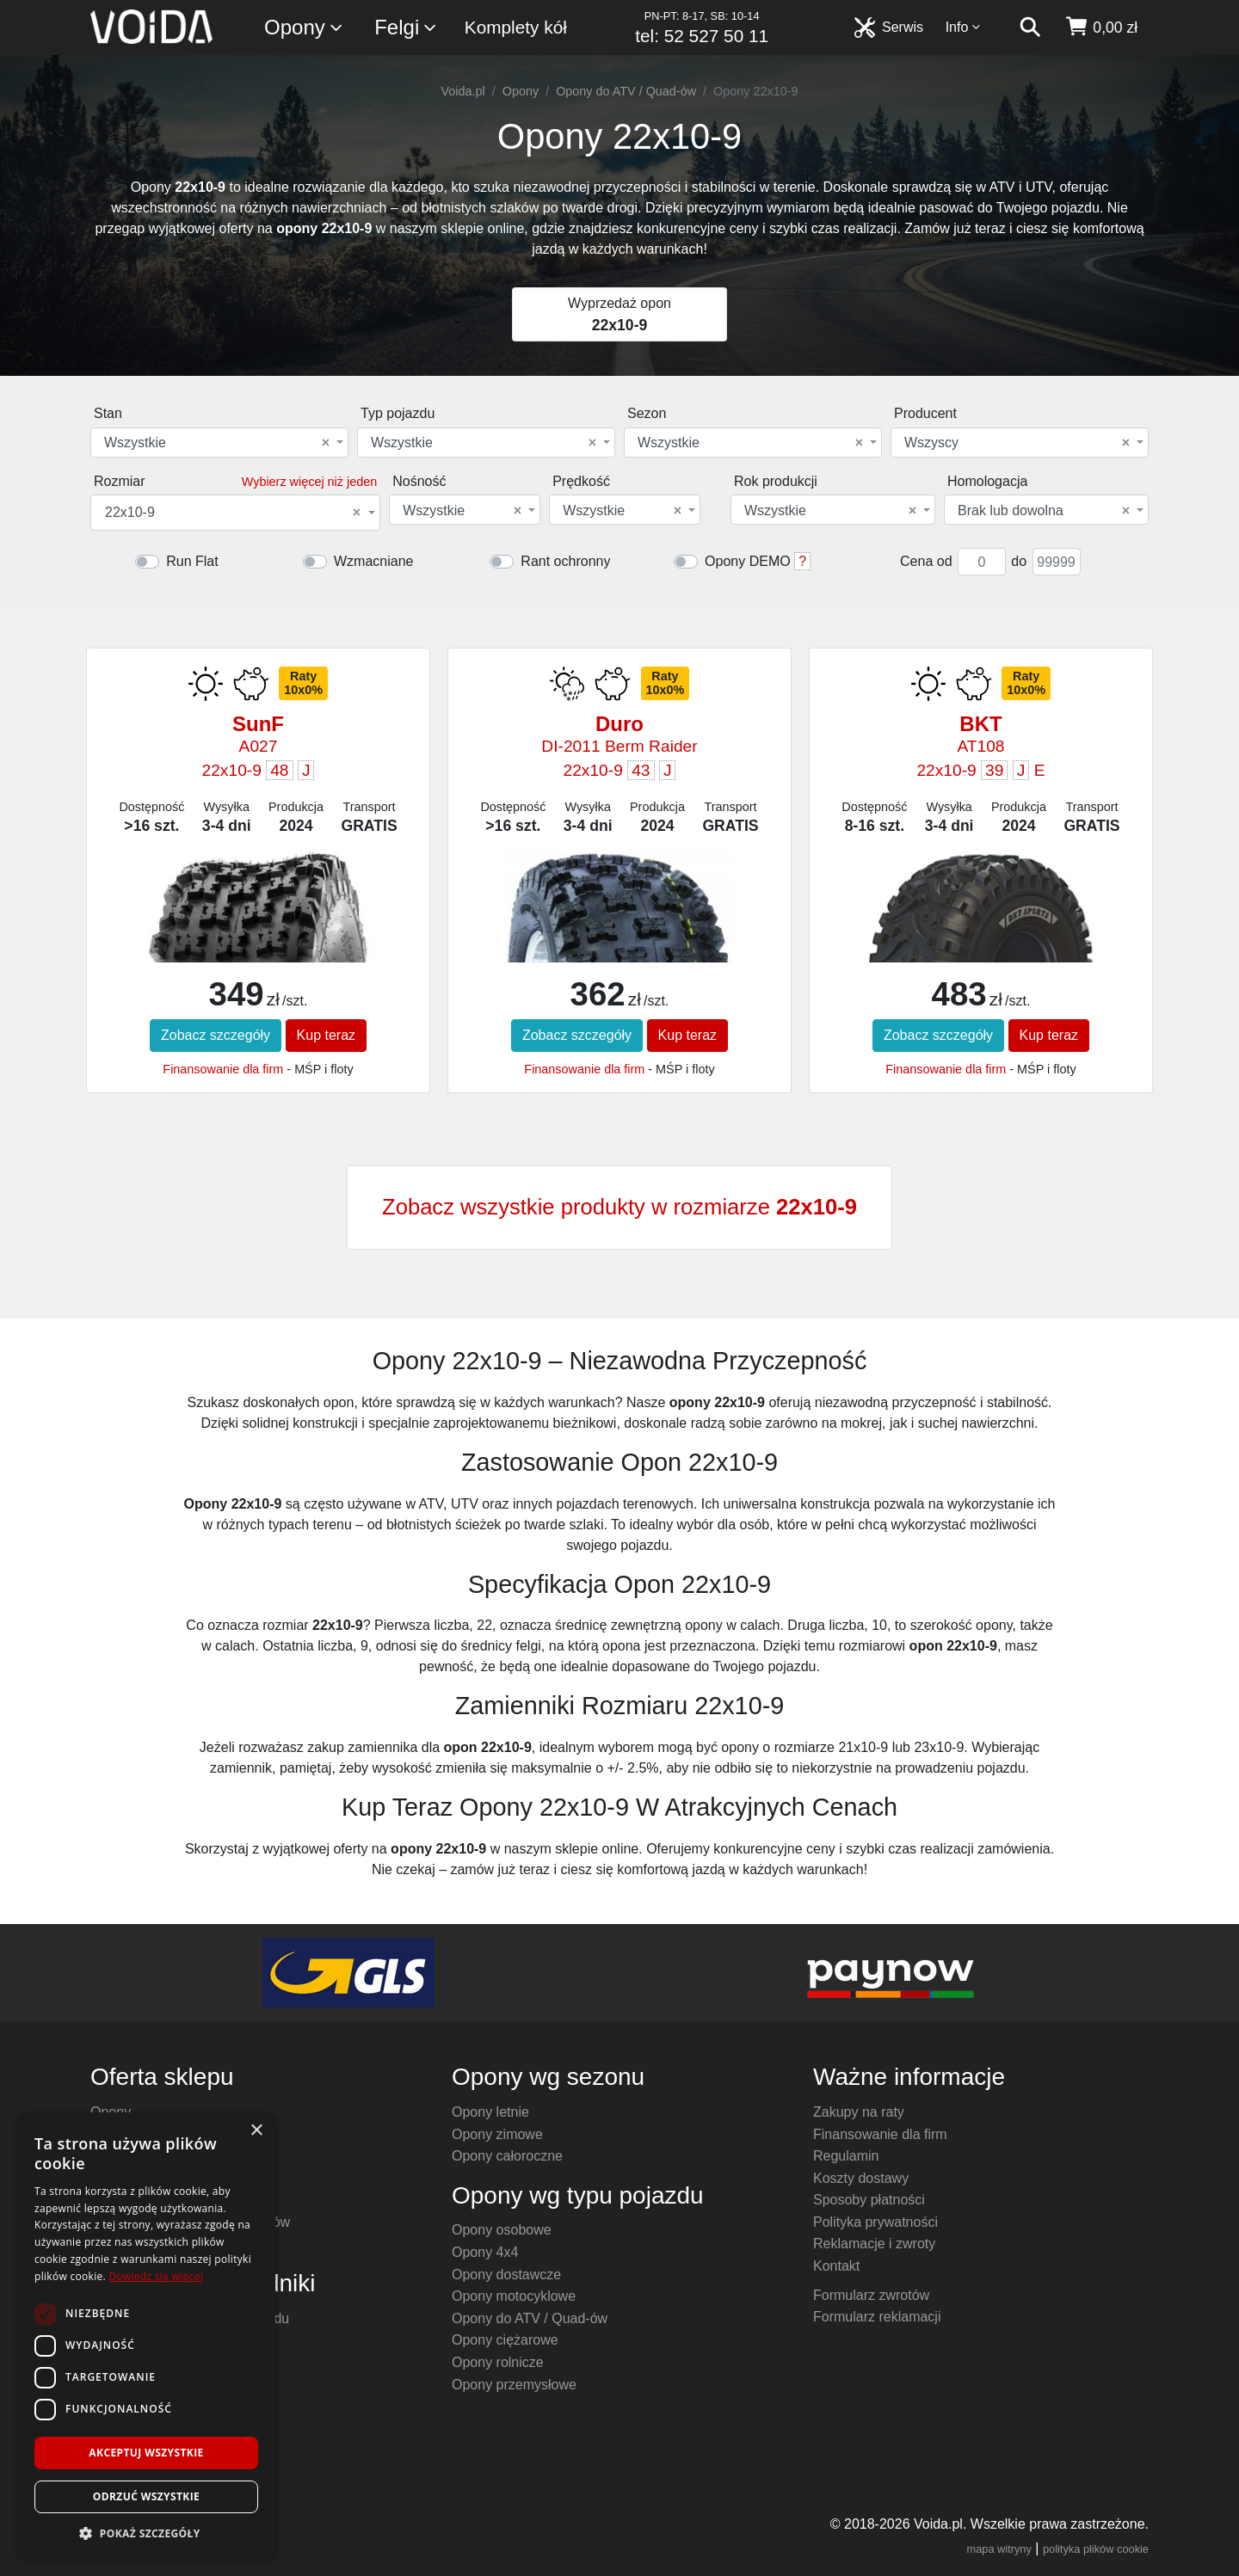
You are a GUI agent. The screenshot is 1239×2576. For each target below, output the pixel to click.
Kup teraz (326, 1035)
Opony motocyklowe (514, 2296)
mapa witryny (999, 2548)
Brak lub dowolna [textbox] (1044, 511)
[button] (146, 2533)
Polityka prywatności (875, 2222)
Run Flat (192, 561)
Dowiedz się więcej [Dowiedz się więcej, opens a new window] (155, 2276)
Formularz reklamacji (876, 2316)
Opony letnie (490, 2112)
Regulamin (845, 2156)
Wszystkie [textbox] (217, 443)
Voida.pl (463, 91)
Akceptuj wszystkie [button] (146, 2452)
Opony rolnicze (498, 2362)
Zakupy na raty (858, 2112)
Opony (304, 27)
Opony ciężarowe (505, 2340)
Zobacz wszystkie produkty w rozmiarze (619, 1207)
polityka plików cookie (1096, 2548)
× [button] (256, 2130)
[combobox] (219, 442)
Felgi (406, 27)
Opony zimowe (497, 2134)
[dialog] (146, 2335)
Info (964, 27)
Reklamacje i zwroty (874, 2243)
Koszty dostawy (861, 2178)
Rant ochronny (565, 561)
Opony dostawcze (506, 2274)
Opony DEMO (748, 561)
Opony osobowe (502, 2229)
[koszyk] (1101, 27)
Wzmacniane (373, 561)
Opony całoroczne (507, 2156)
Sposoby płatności (869, 2199)
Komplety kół (516, 27)
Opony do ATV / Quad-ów (626, 91)
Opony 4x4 (485, 2252)
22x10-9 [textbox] (233, 513)
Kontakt (836, 2266)
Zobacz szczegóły (215, 1035)
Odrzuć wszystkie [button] (146, 2496)
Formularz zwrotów (871, 2295)
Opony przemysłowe (514, 2384)
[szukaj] (1030, 27)
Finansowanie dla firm (223, 1069)
